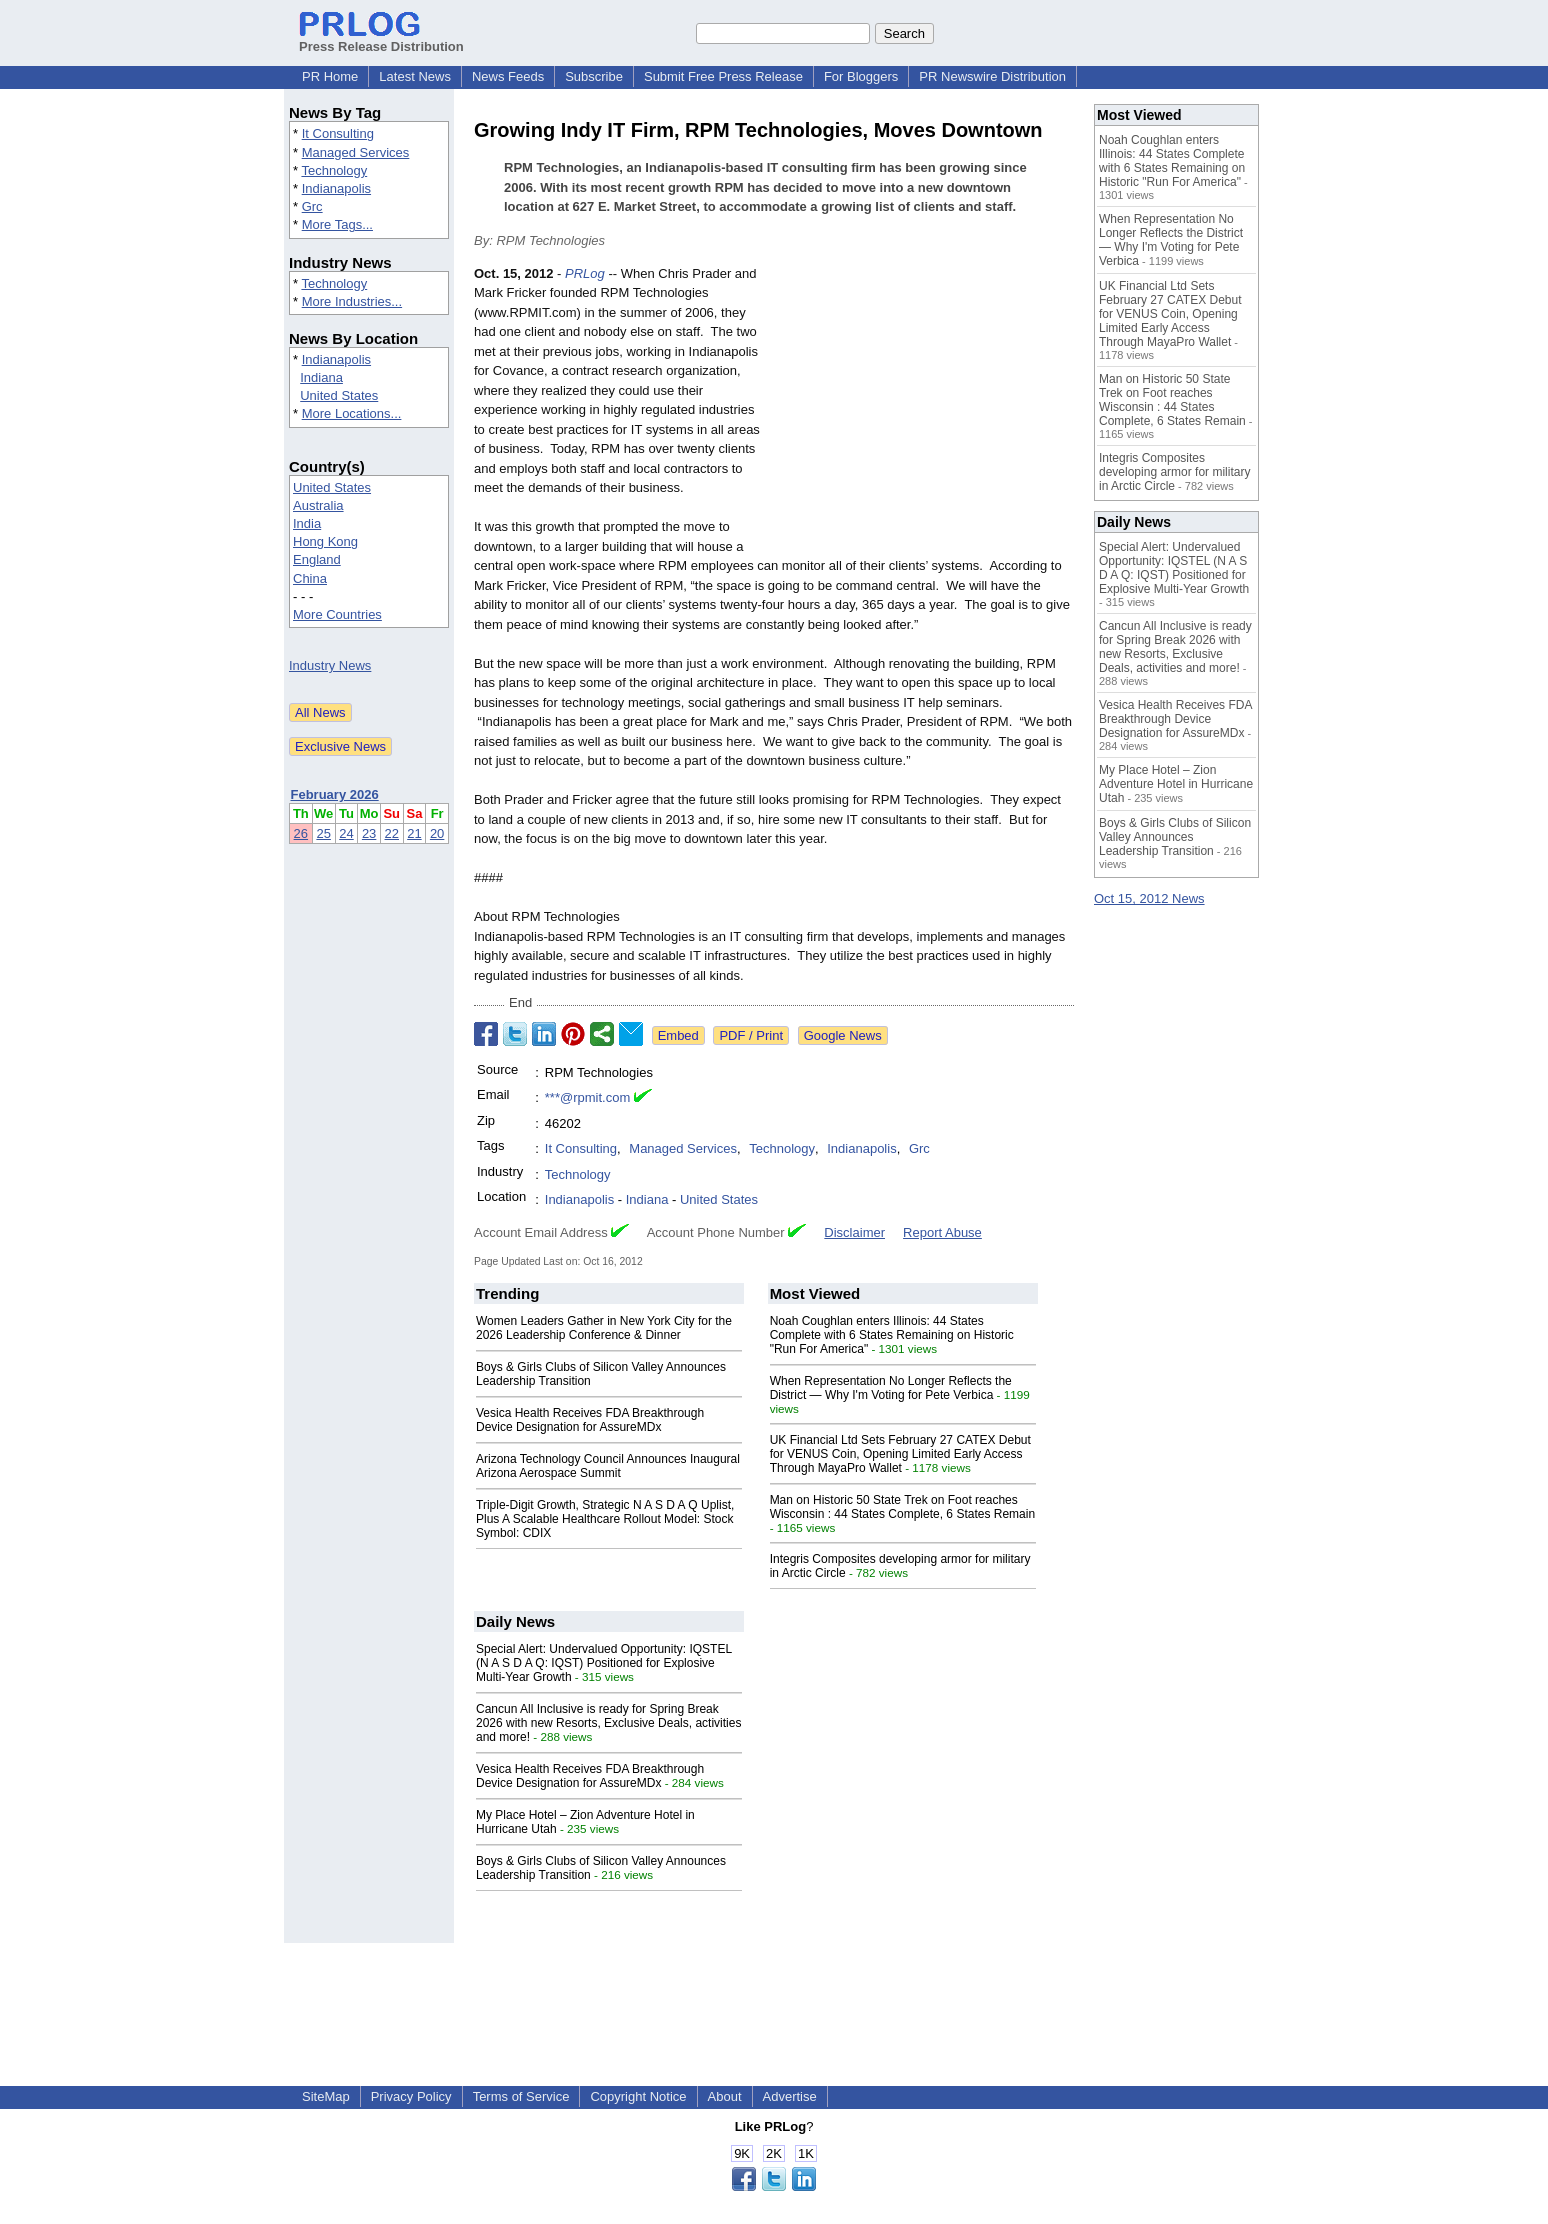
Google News (843, 1035)
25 (323, 833)
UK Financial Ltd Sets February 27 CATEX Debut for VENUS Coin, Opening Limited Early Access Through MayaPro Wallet (900, 1454)
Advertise (790, 2096)
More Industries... (352, 301)
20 (437, 833)
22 (392, 833)
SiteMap (326, 2096)
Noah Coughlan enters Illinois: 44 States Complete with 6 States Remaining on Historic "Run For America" (892, 1335)
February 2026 (335, 794)
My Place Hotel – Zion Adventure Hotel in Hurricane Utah (1176, 784)
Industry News (330, 665)
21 (414, 833)
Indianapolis (336, 188)
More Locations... (352, 413)
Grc (312, 206)
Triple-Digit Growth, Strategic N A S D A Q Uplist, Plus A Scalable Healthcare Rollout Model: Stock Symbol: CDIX (605, 1519)
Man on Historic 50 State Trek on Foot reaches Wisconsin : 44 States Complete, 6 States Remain (902, 1507)
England (317, 559)
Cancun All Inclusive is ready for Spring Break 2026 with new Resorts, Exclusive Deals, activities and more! (608, 1723)
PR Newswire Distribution (992, 76)
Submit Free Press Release (723, 76)
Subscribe (594, 76)
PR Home (330, 76)
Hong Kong (325, 541)
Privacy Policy (411, 2096)
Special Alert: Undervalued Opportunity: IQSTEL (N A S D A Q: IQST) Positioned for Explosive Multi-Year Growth (604, 1663)
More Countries (337, 614)
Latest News (415, 76)
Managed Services (356, 152)
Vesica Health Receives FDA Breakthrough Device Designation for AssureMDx (590, 1420)
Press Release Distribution (381, 39)
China (310, 578)
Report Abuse (942, 1232)
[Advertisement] (924, 411)
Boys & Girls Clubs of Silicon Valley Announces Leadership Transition (1175, 837)
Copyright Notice (638, 2096)
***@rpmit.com (587, 1097)
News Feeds (508, 76)
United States (339, 395)
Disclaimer (854, 1232)
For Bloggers (861, 76)
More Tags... (337, 224)
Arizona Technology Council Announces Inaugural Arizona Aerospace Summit (608, 1466)
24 (346, 833)
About (725, 2096)
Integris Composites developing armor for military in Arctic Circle (1174, 472)
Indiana (321, 377)
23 (369, 833)
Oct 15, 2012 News (1149, 898)
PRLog (585, 273)
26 (301, 833)
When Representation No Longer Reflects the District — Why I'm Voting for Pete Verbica (891, 1388)
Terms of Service (521, 2096)
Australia (318, 505)
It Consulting (338, 133)
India (307, 523)
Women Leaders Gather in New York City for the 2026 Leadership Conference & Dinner (604, 1328)
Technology (334, 170)
